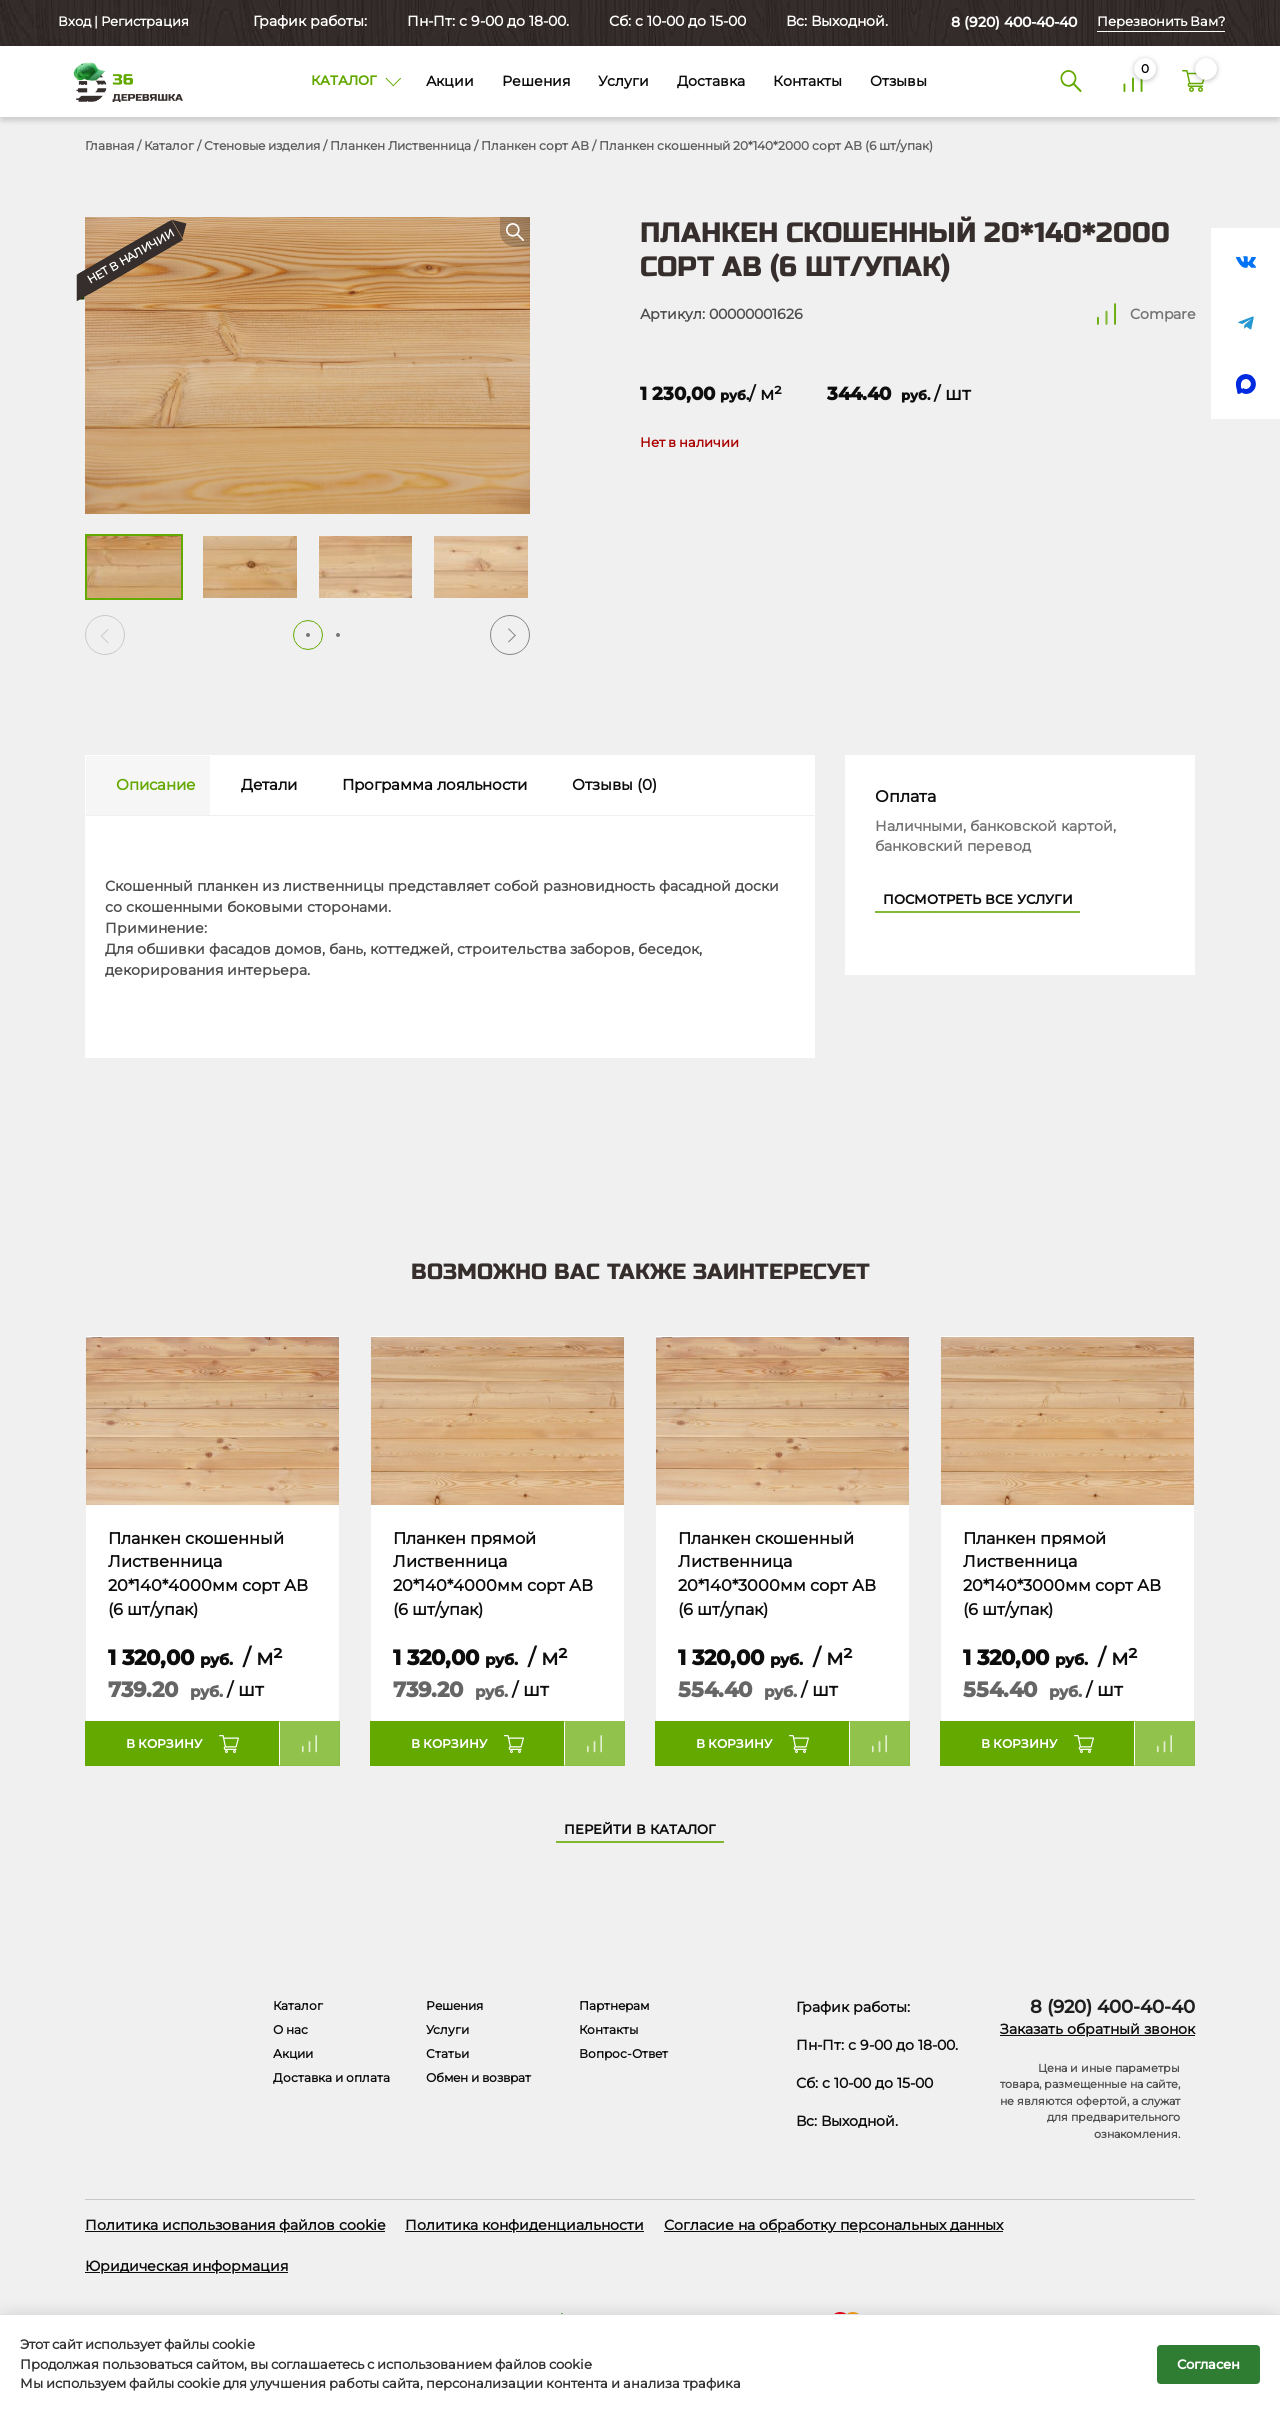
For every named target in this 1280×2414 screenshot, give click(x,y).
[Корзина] (1194, 82)
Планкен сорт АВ (535, 145)
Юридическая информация (186, 2266)
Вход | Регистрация (122, 21)
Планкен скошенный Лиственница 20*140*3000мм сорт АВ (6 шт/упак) (777, 1574)
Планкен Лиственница (400, 145)
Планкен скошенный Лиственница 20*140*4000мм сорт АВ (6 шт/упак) (208, 1574)
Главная (109, 145)
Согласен (1208, 2364)
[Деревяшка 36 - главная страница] (120, 81)
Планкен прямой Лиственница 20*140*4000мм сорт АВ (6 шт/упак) (493, 1574)
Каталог (169, 145)
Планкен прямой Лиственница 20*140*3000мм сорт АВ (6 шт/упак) (1062, 1574)
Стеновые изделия (262, 145)
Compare (1162, 314)
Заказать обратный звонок (1097, 2029)
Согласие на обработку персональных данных (833, 2225)
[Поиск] (1071, 82)
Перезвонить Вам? (1161, 21)
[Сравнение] (1133, 82)
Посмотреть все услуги (978, 899)
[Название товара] (212, 1421)
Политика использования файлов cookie (235, 2225)
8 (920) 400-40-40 (1014, 22)
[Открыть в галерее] (307, 365)
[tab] (148, 785)
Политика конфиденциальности (524, 2225)
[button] (510, 635)
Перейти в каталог (640, 1829)
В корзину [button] (164, 1743)
